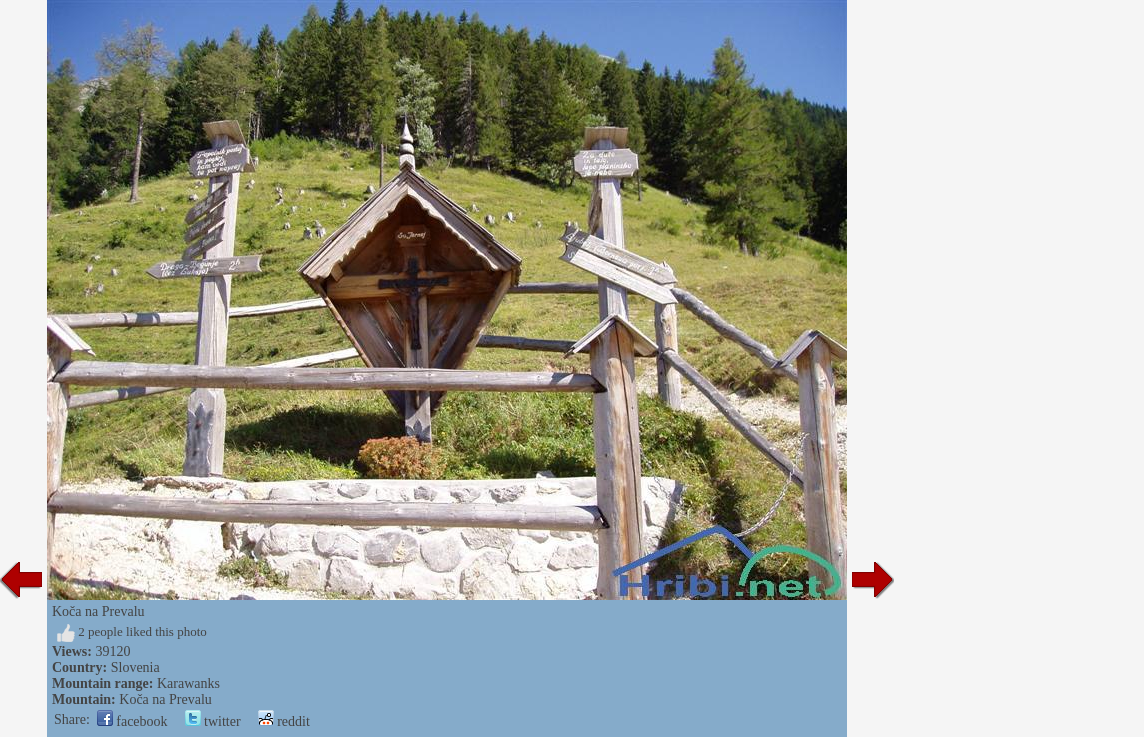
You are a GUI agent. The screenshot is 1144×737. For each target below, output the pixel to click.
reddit (284, 721)
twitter (213, 721)
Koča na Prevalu (165, 699)
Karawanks (188, 683)
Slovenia (135, 667)
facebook (132, 721)
